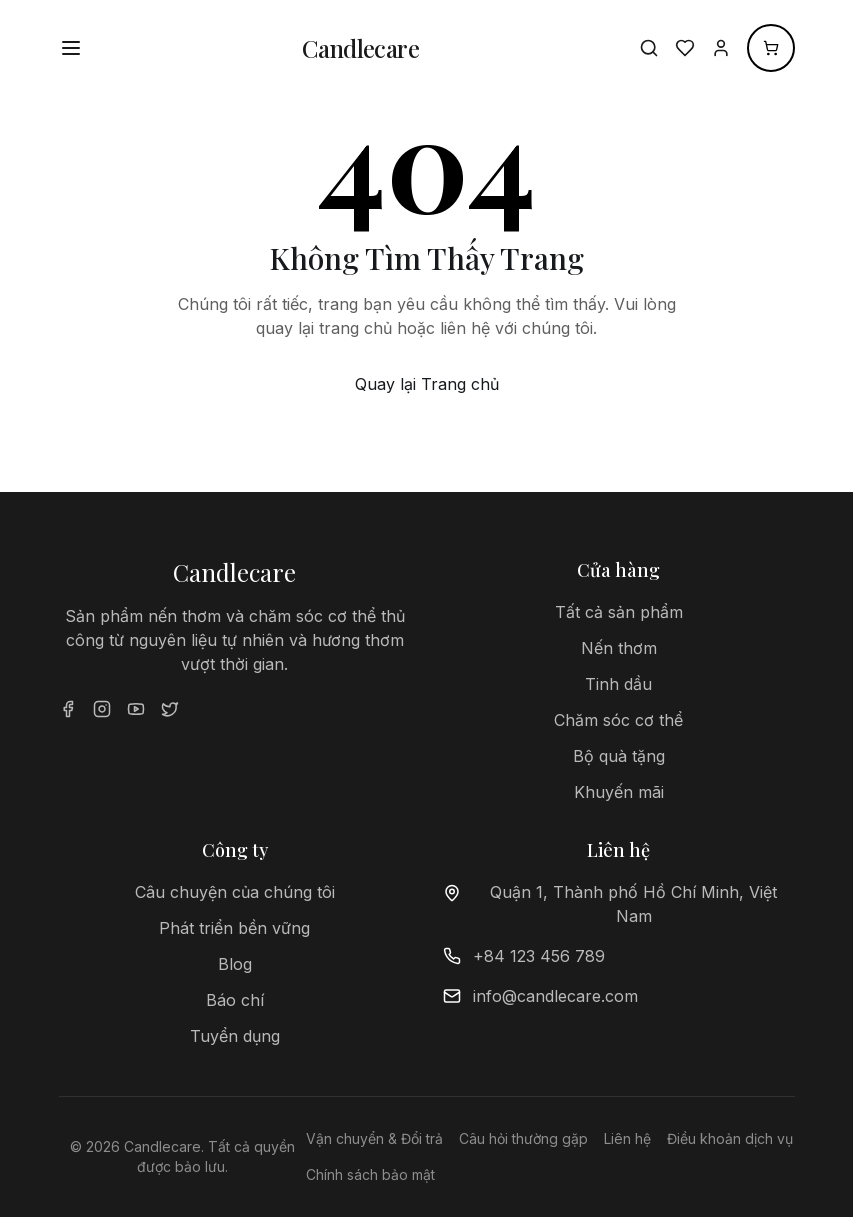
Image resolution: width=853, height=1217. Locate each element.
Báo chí (235, 1000)
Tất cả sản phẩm (619, 612)
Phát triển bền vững (234, 928)
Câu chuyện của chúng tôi (235, 892)
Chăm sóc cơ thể (618, 720)
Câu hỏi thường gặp (523, 1138)
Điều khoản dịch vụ (730, 1138)
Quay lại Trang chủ (427, 384)
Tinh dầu (618, 684)
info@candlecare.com (555, 996)
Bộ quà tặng (619, 756)
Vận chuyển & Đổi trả (374, 1138)
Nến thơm (619, 648)
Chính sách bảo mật (370, 1174)
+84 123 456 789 (539, 956)
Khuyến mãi (619, 792)
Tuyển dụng (235, 1036)
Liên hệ (627, 1138)
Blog (235, 964)
